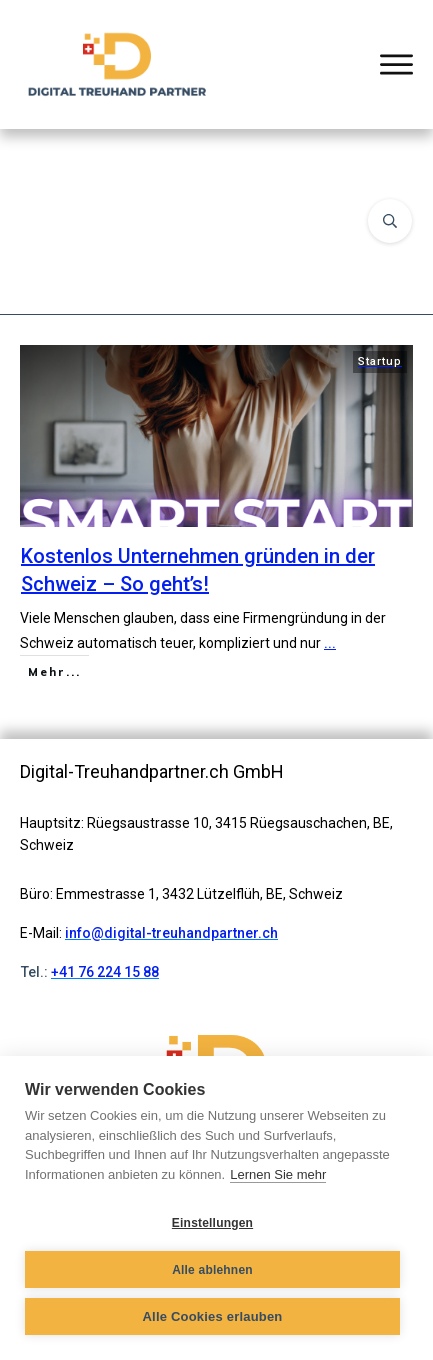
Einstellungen (212, 1223)
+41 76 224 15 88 (105, 972)
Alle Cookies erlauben (212, 1316)
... (330, 643)
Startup (380, 361)
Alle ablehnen (212, 1270)
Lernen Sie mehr (278, 1174)
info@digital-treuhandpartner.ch (171, 933)
